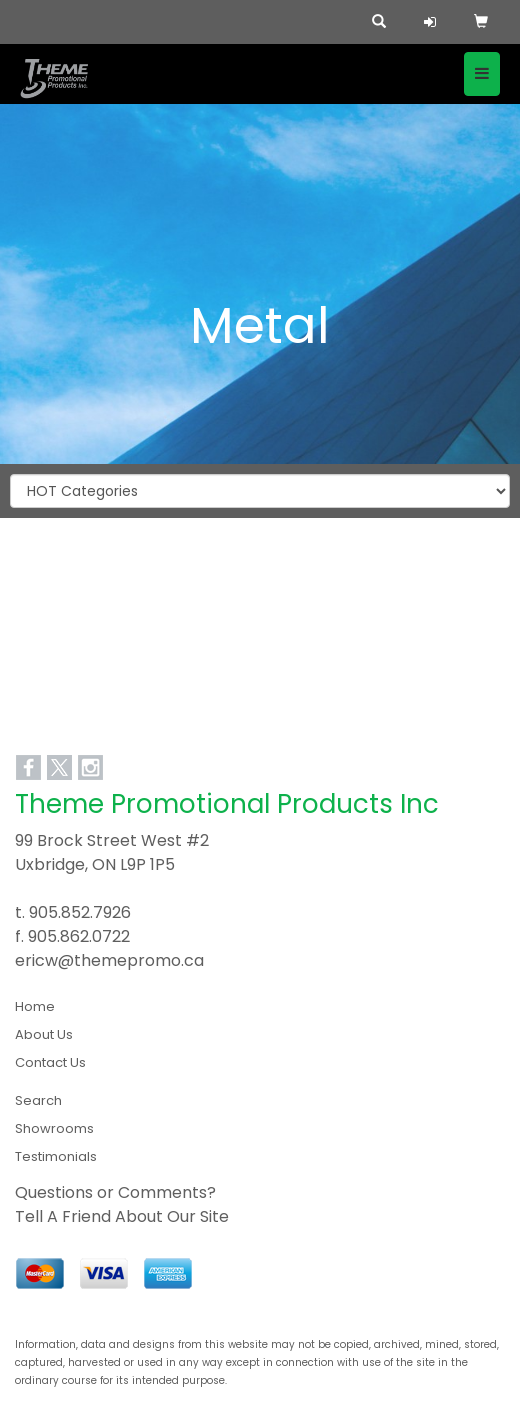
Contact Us (50, 1062)
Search (38, 1100)
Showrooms (54, 1128)
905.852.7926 (80, 912)
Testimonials (56, 1156)
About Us (44, 1034)
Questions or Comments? (115, 1192)
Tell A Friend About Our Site (122, 1216)
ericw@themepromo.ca (109, 960)
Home (35, 1006)
